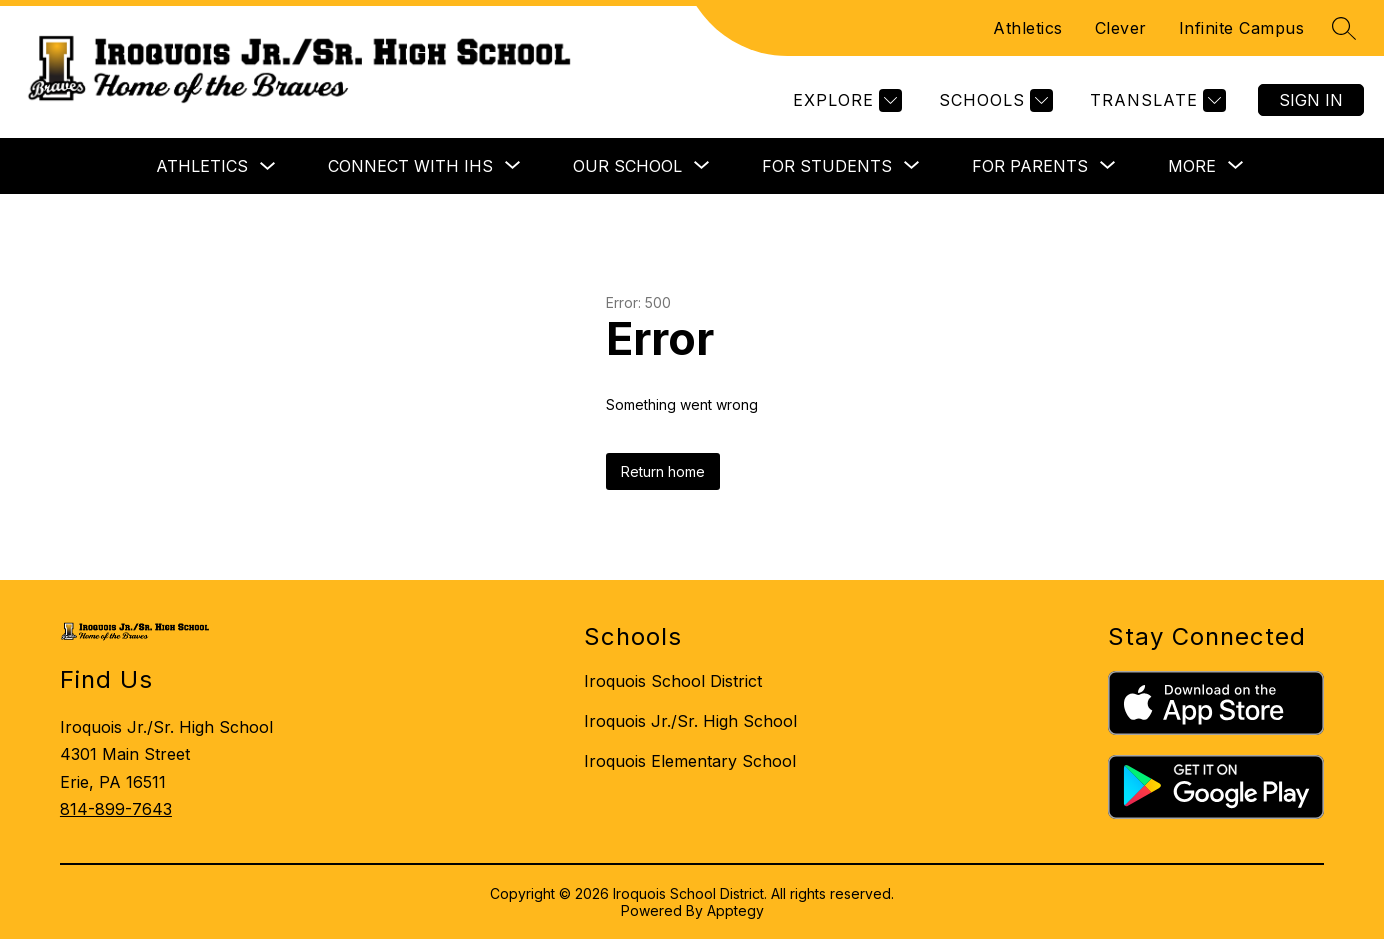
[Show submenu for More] (1192, 166)
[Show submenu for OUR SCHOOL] (627, 166)
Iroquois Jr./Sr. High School (690, 721)
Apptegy (735, 910)
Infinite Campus (1242, 28)
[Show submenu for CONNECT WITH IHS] (410, 166)
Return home (663, 471)
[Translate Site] (1155, 100)
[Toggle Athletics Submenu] (268, 166)
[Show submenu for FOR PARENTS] (1030, 166)
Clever (1121, 28)
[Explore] (845, 100)
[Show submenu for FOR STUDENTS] (827, 166)
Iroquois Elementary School (690, 761)
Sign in (1311, 100)
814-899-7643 (116, 809)
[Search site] (1344, 28)
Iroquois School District (673, 681)
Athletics (1028, 28)
